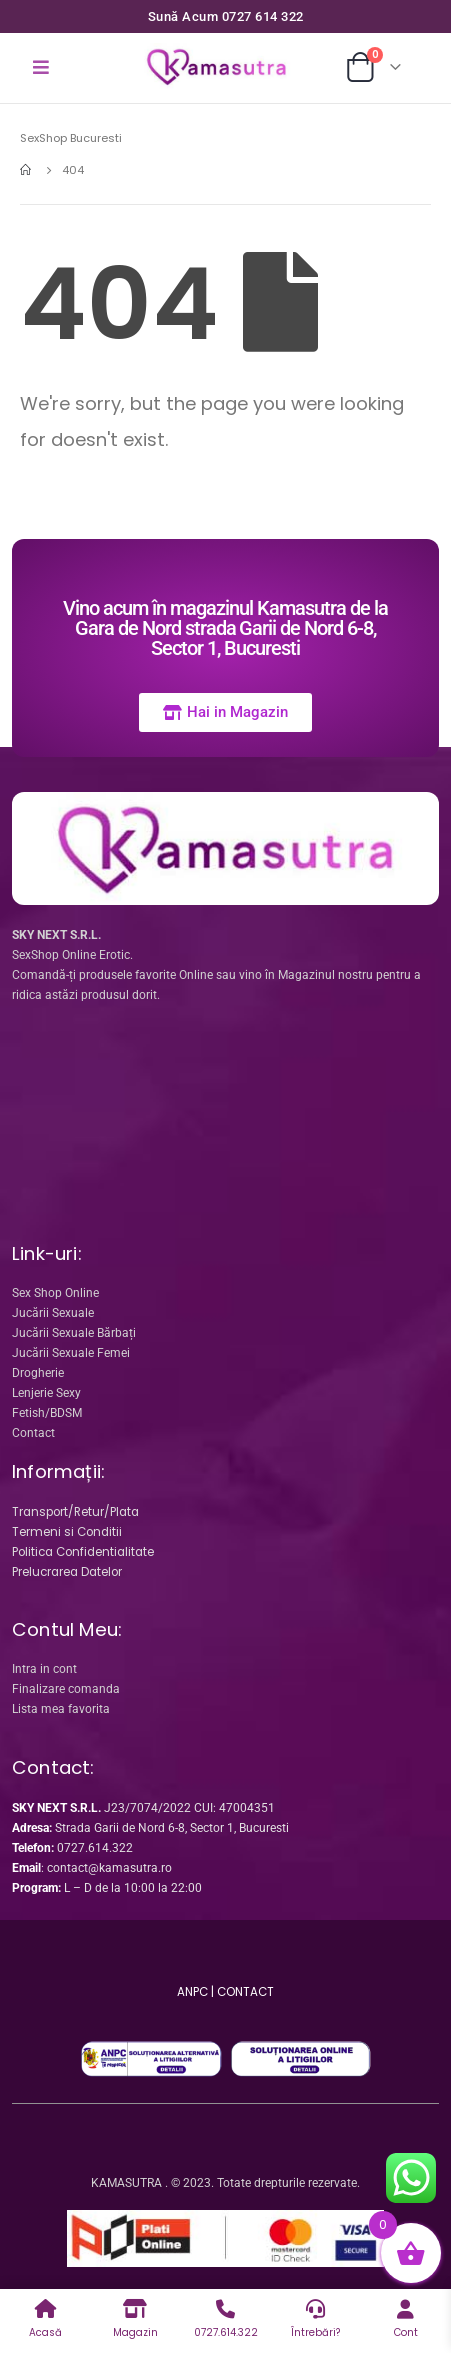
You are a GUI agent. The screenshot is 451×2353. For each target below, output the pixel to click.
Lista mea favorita (61, 1709)
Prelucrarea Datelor (67, 1572)
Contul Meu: (67, 1629)
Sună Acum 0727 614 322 (226, 16)
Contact (33, 1433)
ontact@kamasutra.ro (112, 1868)
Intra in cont (44, 1669)
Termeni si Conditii (67, 1532)
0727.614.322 (95, 1848)
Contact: (53, 1767)
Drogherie (38, 1373)
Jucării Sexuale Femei (71, 1353)
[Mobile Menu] (41, 68)
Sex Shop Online (55, 1293)
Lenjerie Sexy (46, 1393)
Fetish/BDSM (47, 1413)
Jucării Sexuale (53, 1313)
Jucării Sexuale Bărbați (74, 1333)
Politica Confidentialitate (83, 1552)
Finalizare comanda (66, 1689)
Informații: (58, 1471)
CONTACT (245, 1992)
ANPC (192, 1992)
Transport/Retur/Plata (75, 1512)
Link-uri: (47, 1253)
